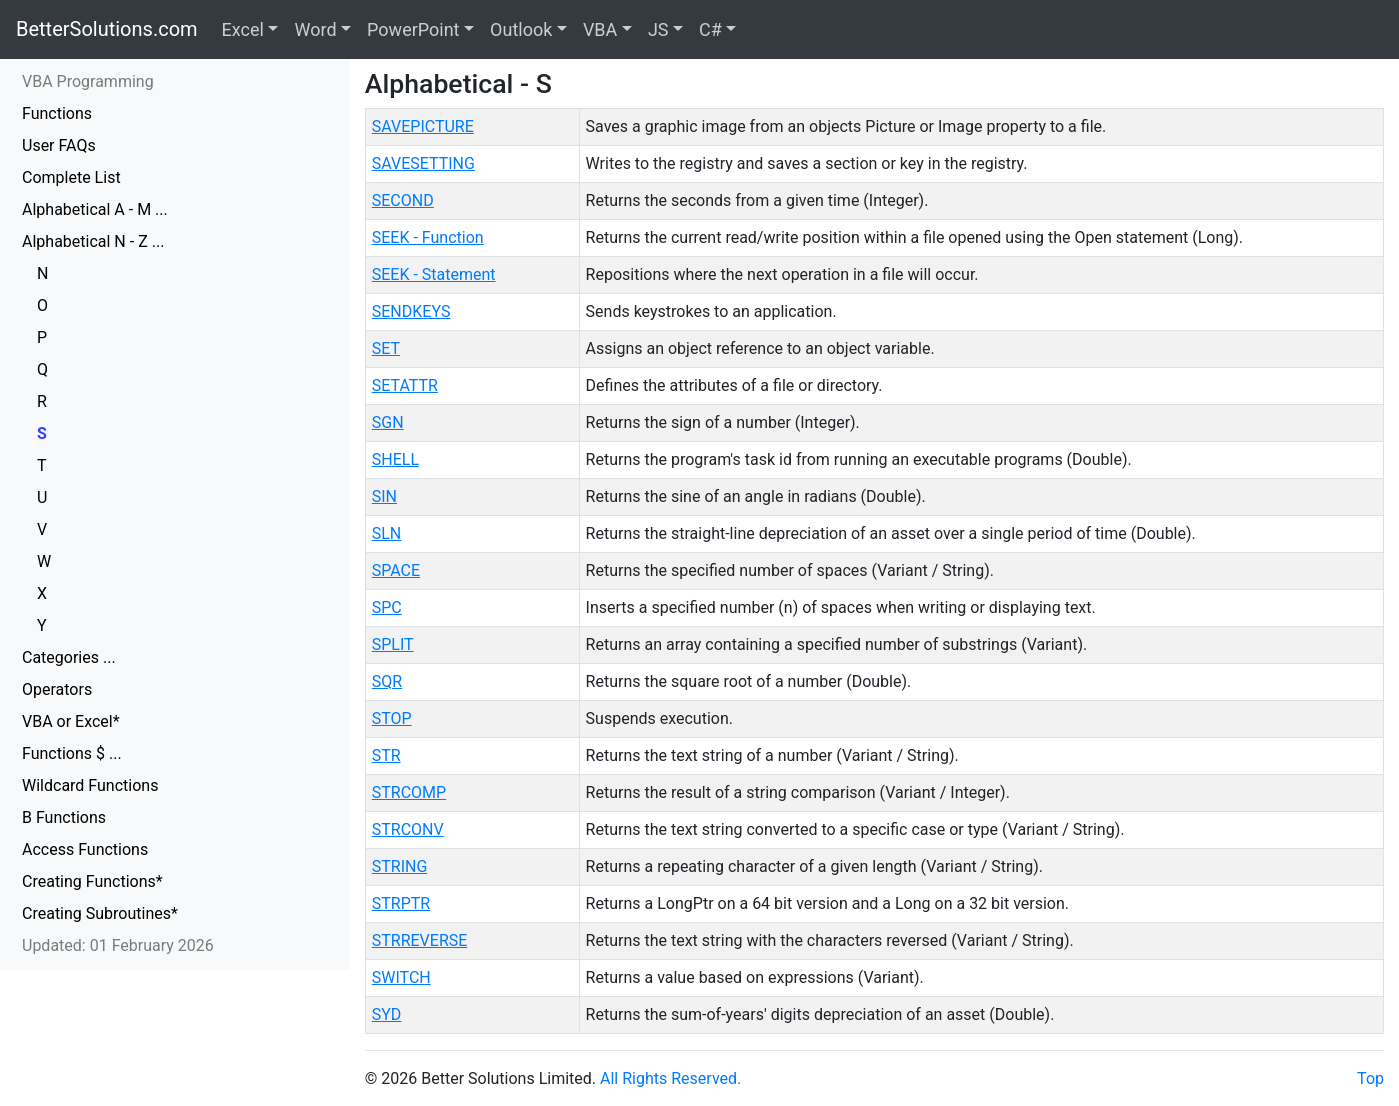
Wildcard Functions (90, 785)
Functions (57, 113)
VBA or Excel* (71, 721)
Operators (57, 689)
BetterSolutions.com (107, 29)
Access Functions (85, 849)
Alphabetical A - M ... (95, 209)
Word (315, 29)
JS (658, 29)
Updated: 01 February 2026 (118, 945)
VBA (600, 29)
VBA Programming (88, 81)
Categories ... (69, 657)
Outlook (521, 29)
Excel (243, 29)
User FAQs (59, 145)
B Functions (64, 817)
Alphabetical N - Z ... (93, 241)
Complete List (71, 177)
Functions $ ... (72, 753)
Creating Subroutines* (100, 913)
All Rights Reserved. (670, 1078)
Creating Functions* (92, 881)
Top (1370, 1078)
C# (710, 29)
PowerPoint (413, 29)
